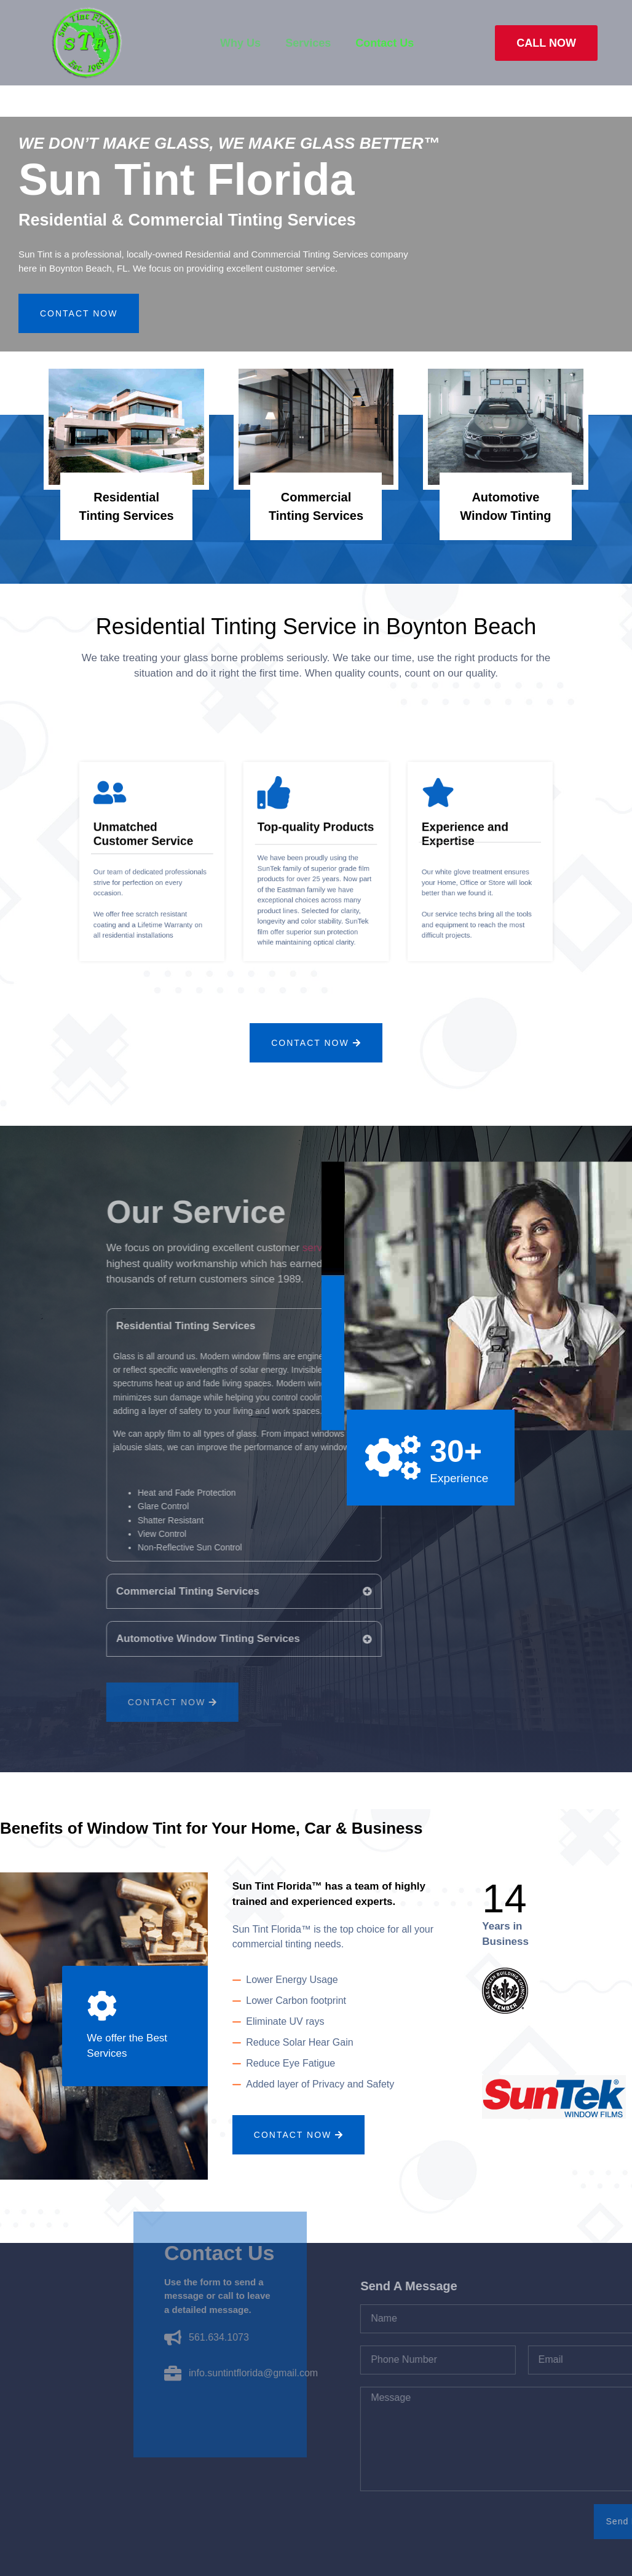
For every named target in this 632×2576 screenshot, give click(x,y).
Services (308, 43)
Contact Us (384, 43)
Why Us (240, 43)
